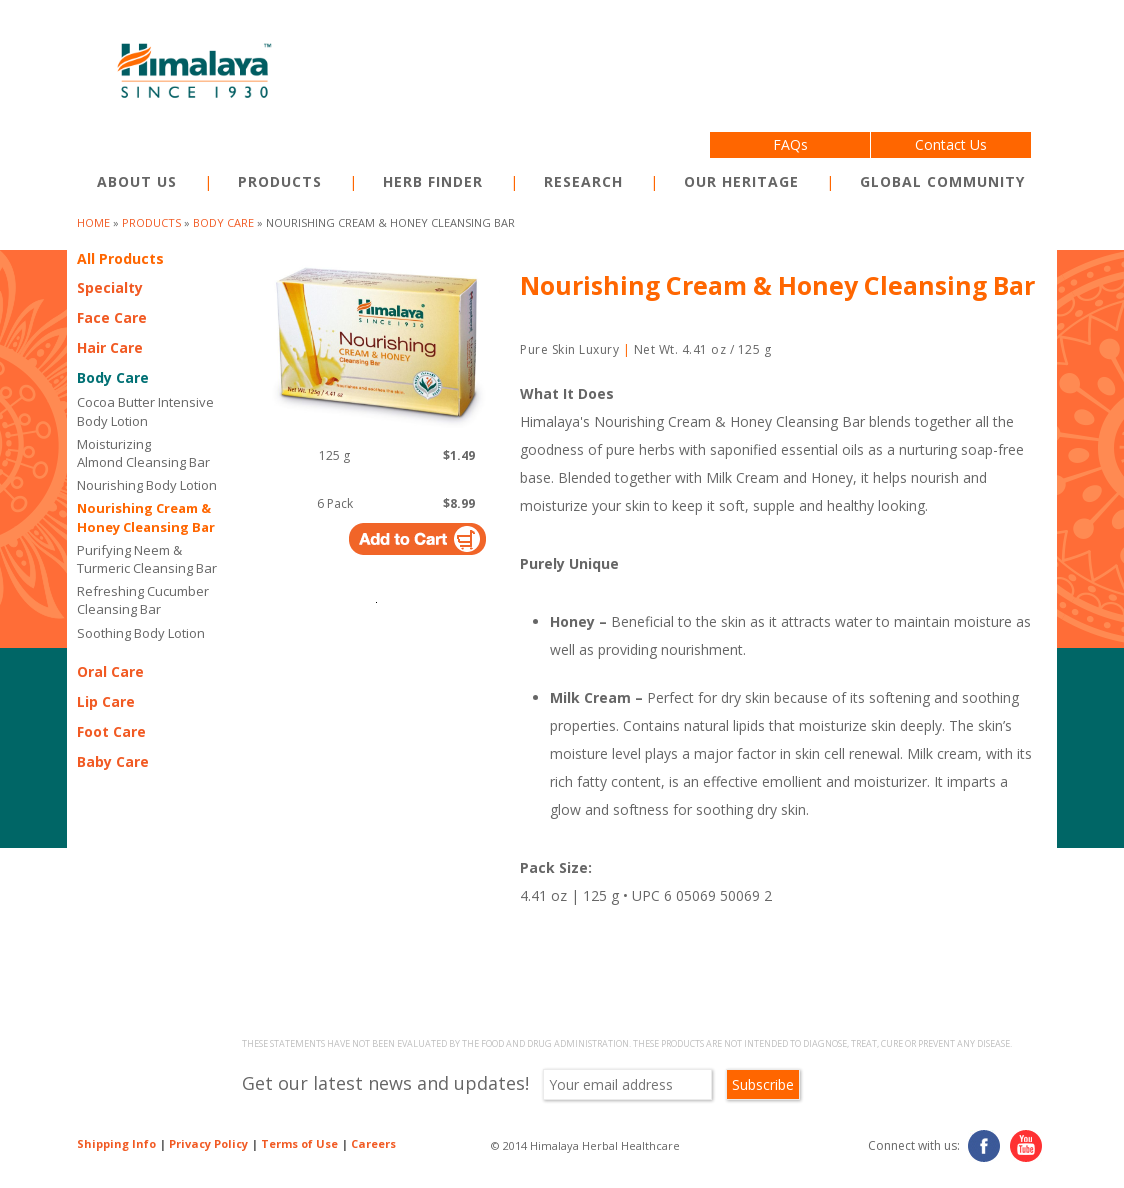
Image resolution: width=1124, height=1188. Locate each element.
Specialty (110, 287)
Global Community (942, 181)
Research (583, 181)
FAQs (790, 144)
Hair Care (110, 347)
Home (93, 222)
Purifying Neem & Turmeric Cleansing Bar (147, 559)
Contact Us (951, 144)
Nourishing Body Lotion (147, 485)
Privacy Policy (208, 1143)
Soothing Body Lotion (141, 633)
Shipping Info (116, 1143)
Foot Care (111, 731)
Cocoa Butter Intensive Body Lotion (145, 411)
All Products (120, 258)
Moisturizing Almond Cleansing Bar (143, 453)
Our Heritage (741, 181)
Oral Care (110, 671)
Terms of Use (299, 1143)
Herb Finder (433, 181)
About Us (137, 181)
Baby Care (113, 761)
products (151, 222)
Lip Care (106, 701)
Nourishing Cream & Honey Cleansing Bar (146, 517)
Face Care (112, 317)
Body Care (223, 222)
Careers (373, 1143)
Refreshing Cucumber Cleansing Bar (143, 600)
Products (280, 181)
